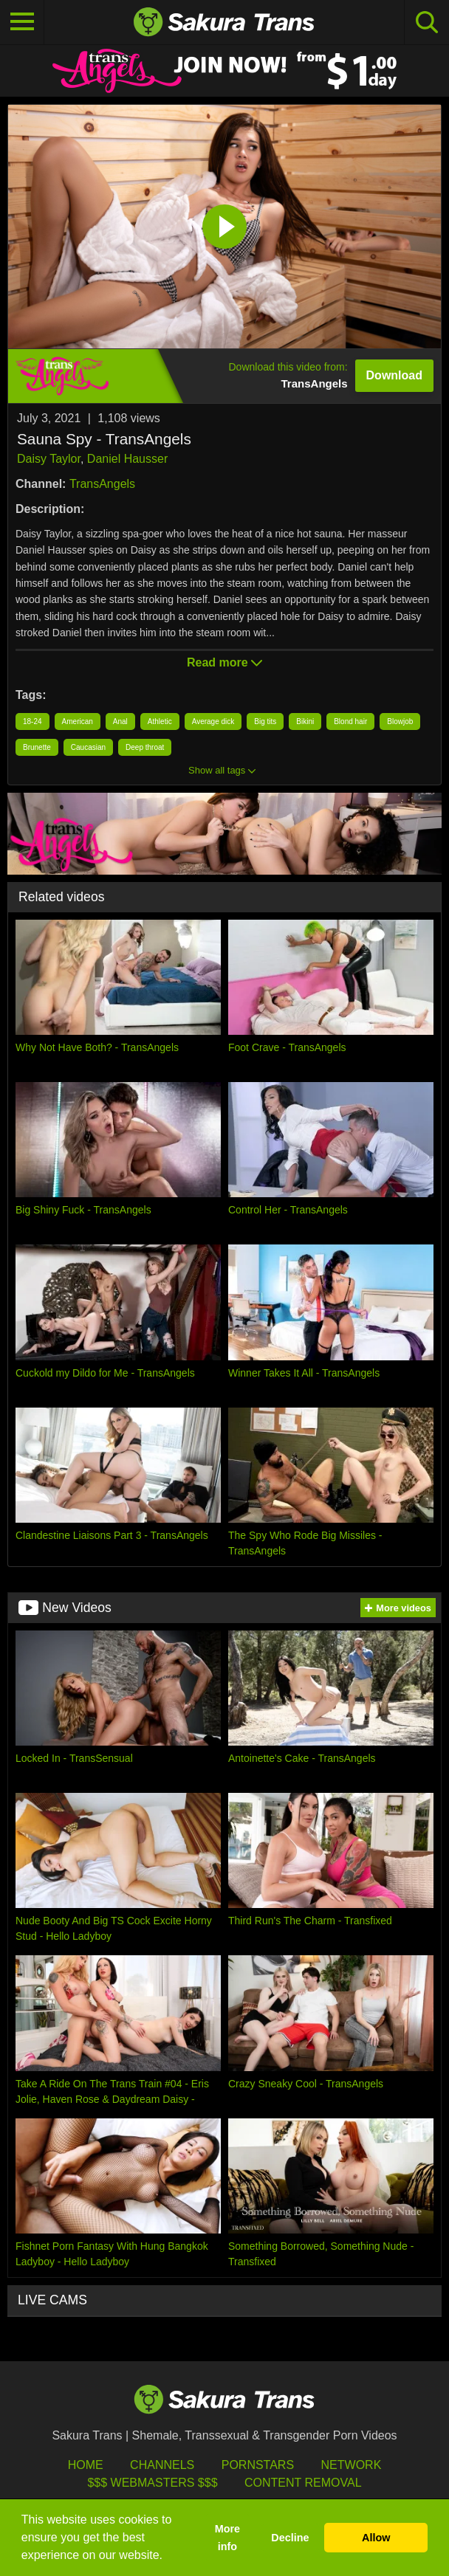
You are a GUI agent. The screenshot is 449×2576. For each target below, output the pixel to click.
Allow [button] (376, 2538)
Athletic (160, 721)
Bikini (305, 721)
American (77, 721)
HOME (85, 2465)
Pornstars (258, 2465)
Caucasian (88, 747)
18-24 (32, 721)
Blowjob (400, 721)
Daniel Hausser (127, 458)
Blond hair (350, 721)
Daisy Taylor (48, 458)
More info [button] (227, 2537)
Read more (224, 662)
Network (351, 2465)
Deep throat (145, 747)
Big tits (265, 721)
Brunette (37, 747)
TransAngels (102, 484)
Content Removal (303, 2482)
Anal (120, 721)
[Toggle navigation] (22, 22)
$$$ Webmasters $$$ (152, 2482)
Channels (162, 2465)
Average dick (213, 721)
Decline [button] (290, 2538)
